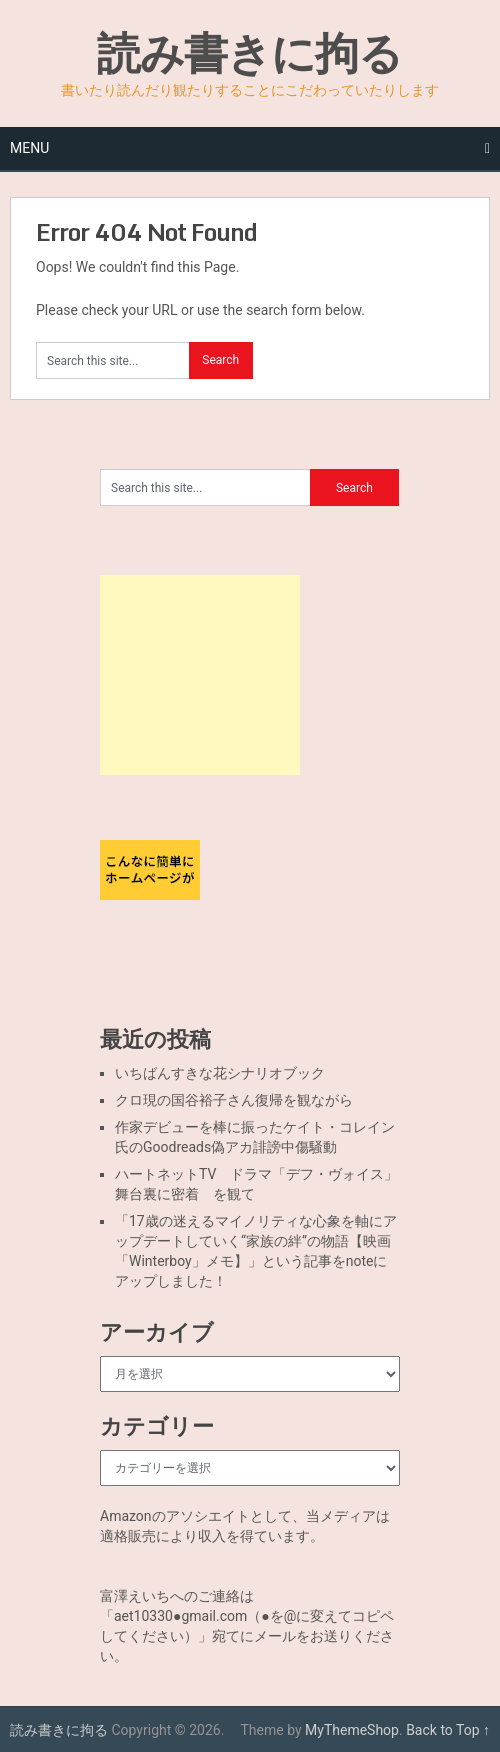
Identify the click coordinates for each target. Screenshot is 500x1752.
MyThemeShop (352, 1730)
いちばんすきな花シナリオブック (220, 1073)
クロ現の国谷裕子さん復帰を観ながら (234, 1100)
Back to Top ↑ (448, 1730)
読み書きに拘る (249, 52)
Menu (29, 148)
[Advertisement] (200, 675)
